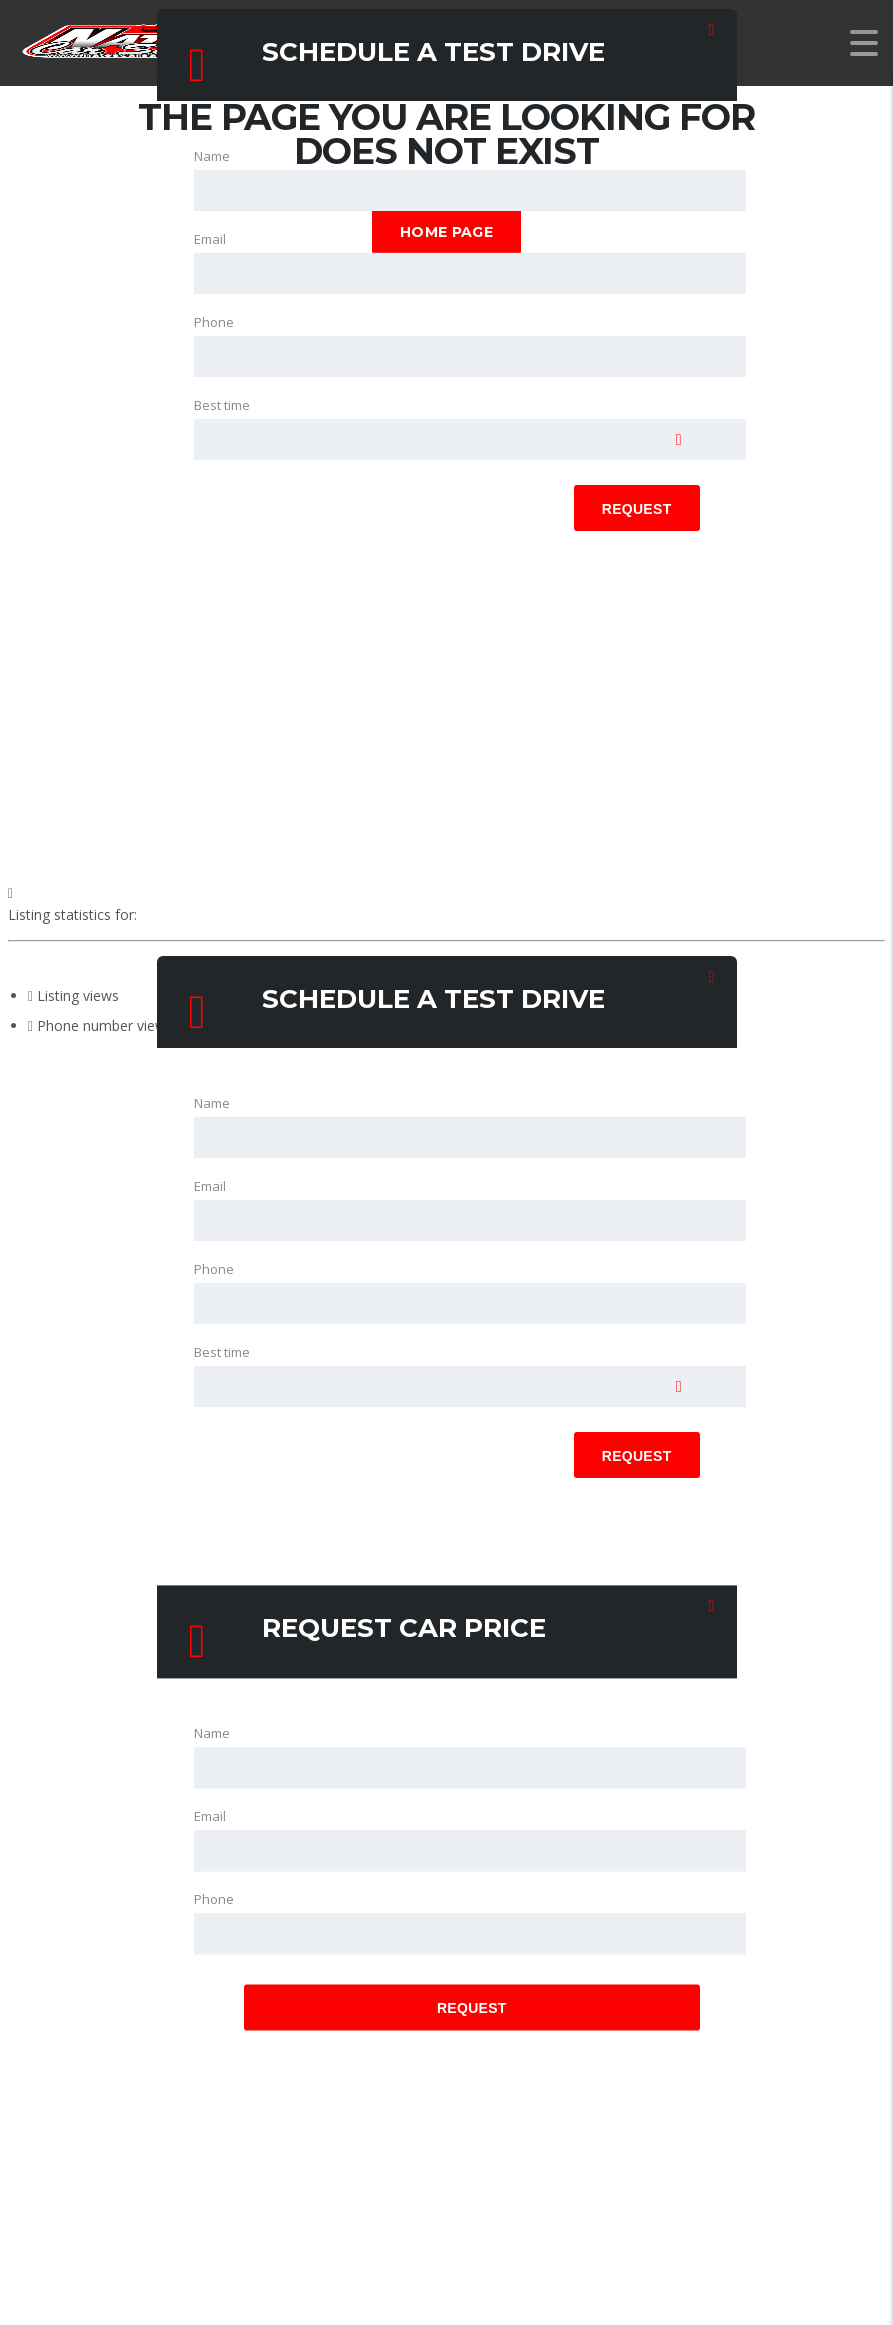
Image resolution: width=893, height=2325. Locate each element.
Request (637, 509)
